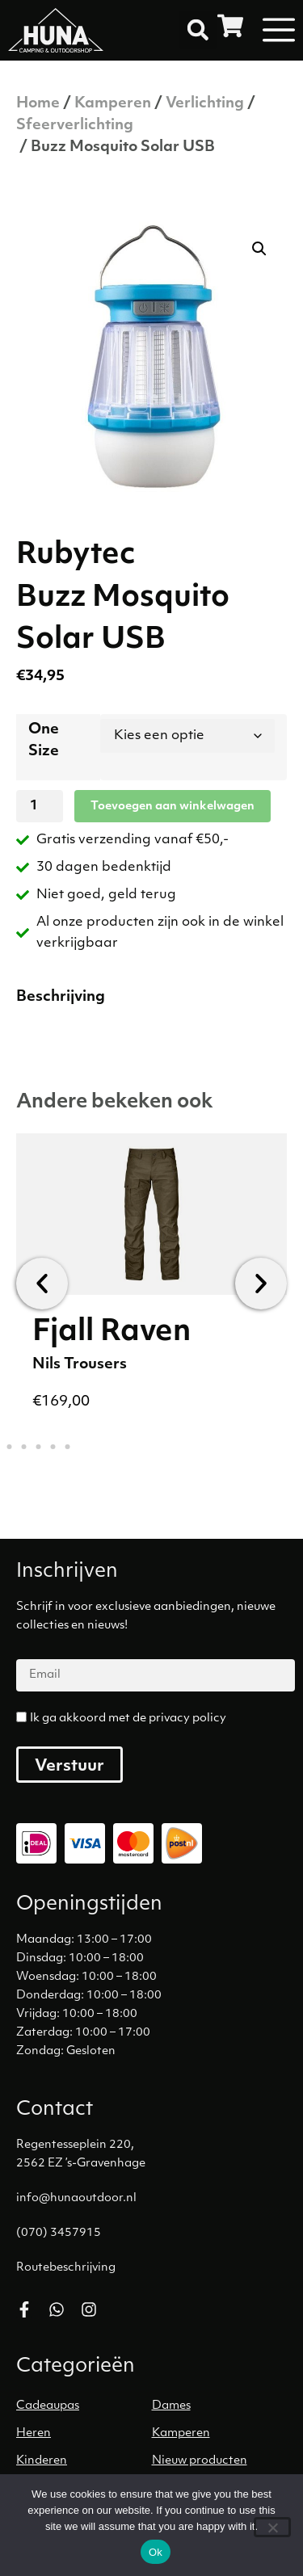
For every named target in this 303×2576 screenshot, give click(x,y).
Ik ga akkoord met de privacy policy (128, 1718)
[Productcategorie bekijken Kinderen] (84, 2461)
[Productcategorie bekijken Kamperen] (220, 2434)
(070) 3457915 (58, 2233)
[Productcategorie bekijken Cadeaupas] (84, 2406)
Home (38, 103)
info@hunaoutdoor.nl (76, 2198)
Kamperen (112, 103)
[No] (272, 2527)
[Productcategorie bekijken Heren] (84, 2434)
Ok (155, 2552)
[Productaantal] (39, 806)
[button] (198, 30)
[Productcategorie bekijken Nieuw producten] (220, 2461)
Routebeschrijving (66, 2268)
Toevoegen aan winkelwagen (172, 807)
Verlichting (205, 103)
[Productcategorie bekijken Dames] (220, 2406)
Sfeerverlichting (74, 125)
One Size (43, 740)
